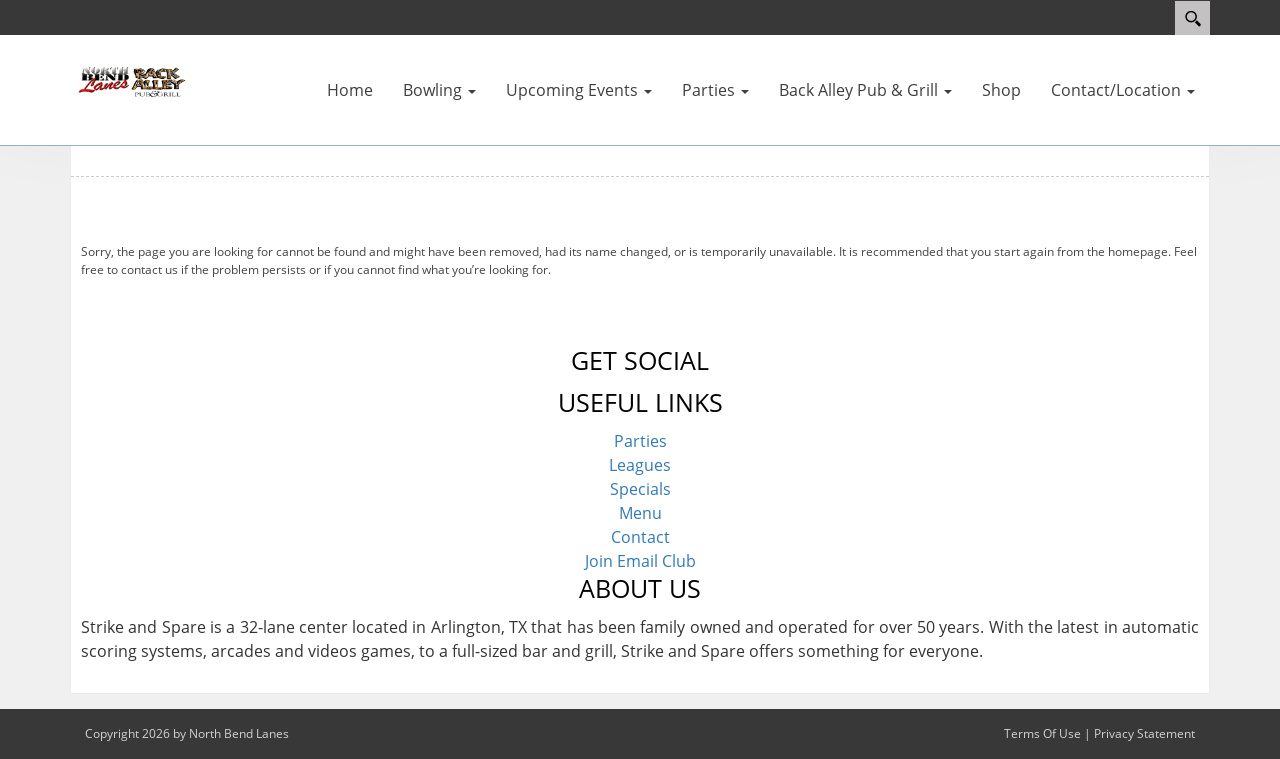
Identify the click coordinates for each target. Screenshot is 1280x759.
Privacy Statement (1144, 733)
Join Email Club (640, 561)
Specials (640, 489)
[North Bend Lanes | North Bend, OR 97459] (130, 80)
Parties (640, 441)
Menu (640, 513)
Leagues (640, 465)
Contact (640, 537)
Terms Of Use (1042, 733)
